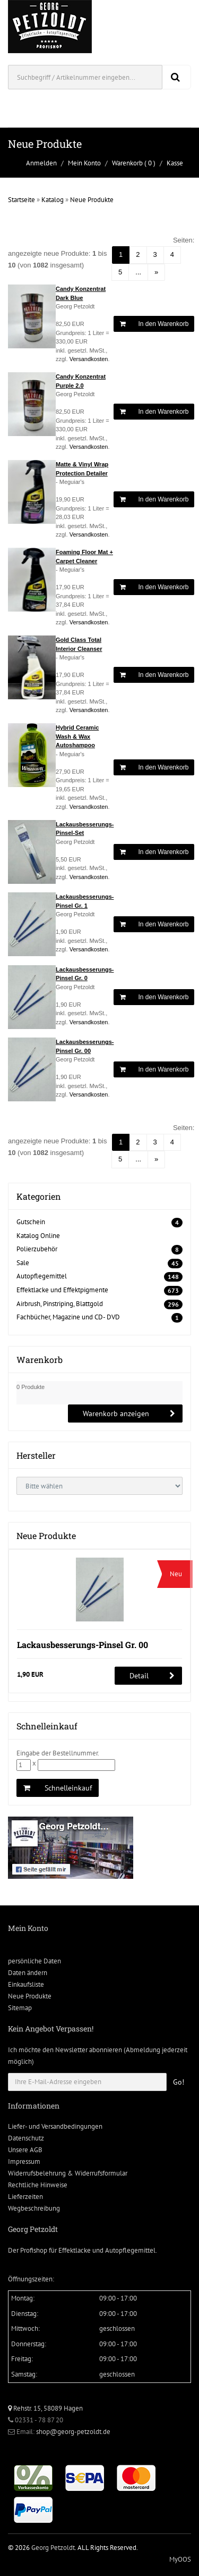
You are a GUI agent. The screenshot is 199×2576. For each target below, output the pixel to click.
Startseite (21, 199)
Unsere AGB (25, 2149)
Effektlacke (74, 2250)
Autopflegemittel (41, 1276)
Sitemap (20, 2007)
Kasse (175, 163)
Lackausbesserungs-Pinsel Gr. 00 (82, 1644)
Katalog (52, 199)
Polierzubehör (36, 1248)
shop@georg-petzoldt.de (73, 2431)
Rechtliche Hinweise (37, 2184)
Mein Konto (84, 163)
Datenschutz (26, 2138)
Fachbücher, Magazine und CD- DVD (68, 1317)
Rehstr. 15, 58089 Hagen (45, 2408)
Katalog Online (38, 1235)
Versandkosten (89, 359)
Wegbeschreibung (34, 2208)
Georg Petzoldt (53, 2547)
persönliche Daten (34, 1961)
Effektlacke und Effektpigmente (62, 1289)
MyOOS (180, 2559)
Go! (178, 2082)
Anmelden (41, 163)
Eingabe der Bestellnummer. (57, 1753)
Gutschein (30, 1221)
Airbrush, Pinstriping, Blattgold (59, 1303)
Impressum (24, 2161)
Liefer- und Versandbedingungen (55, 2126)
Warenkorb (127, 163)
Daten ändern (27, 1972)
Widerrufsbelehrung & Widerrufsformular (67, 2173)
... (138, 272)
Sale (22, 1262)
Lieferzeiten (25, 2196)
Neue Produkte (92, 199)
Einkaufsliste (26, 1984)
